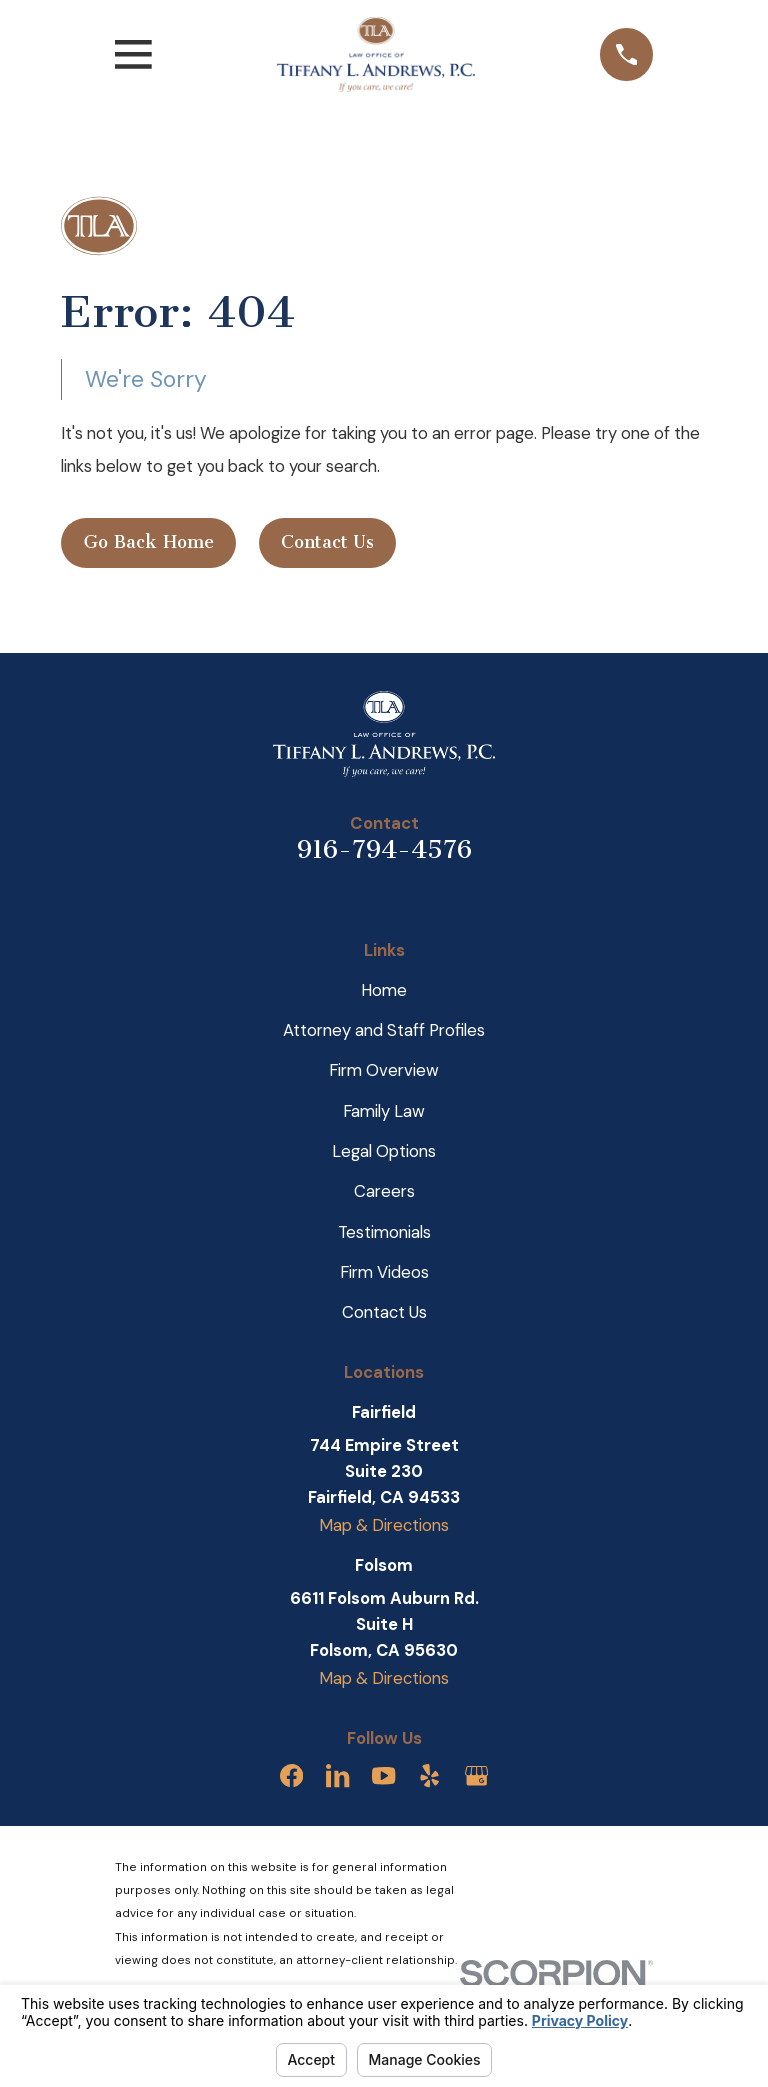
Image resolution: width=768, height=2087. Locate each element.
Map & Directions (384, 1525)
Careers (384, 1191)
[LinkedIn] (337, 1775)
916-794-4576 (384, 849)
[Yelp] (429, 1775)
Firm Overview (384, 1070)
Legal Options (384, 1151)
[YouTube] (383, 1775)
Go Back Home (149, 542)
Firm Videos (384, 1272)
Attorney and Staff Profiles (384, 1030)
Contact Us (327, 542)
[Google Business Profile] (476, 1775)
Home (384, 990)
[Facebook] (291, 1775)
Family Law (384, 1111)
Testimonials (384, 1232)
